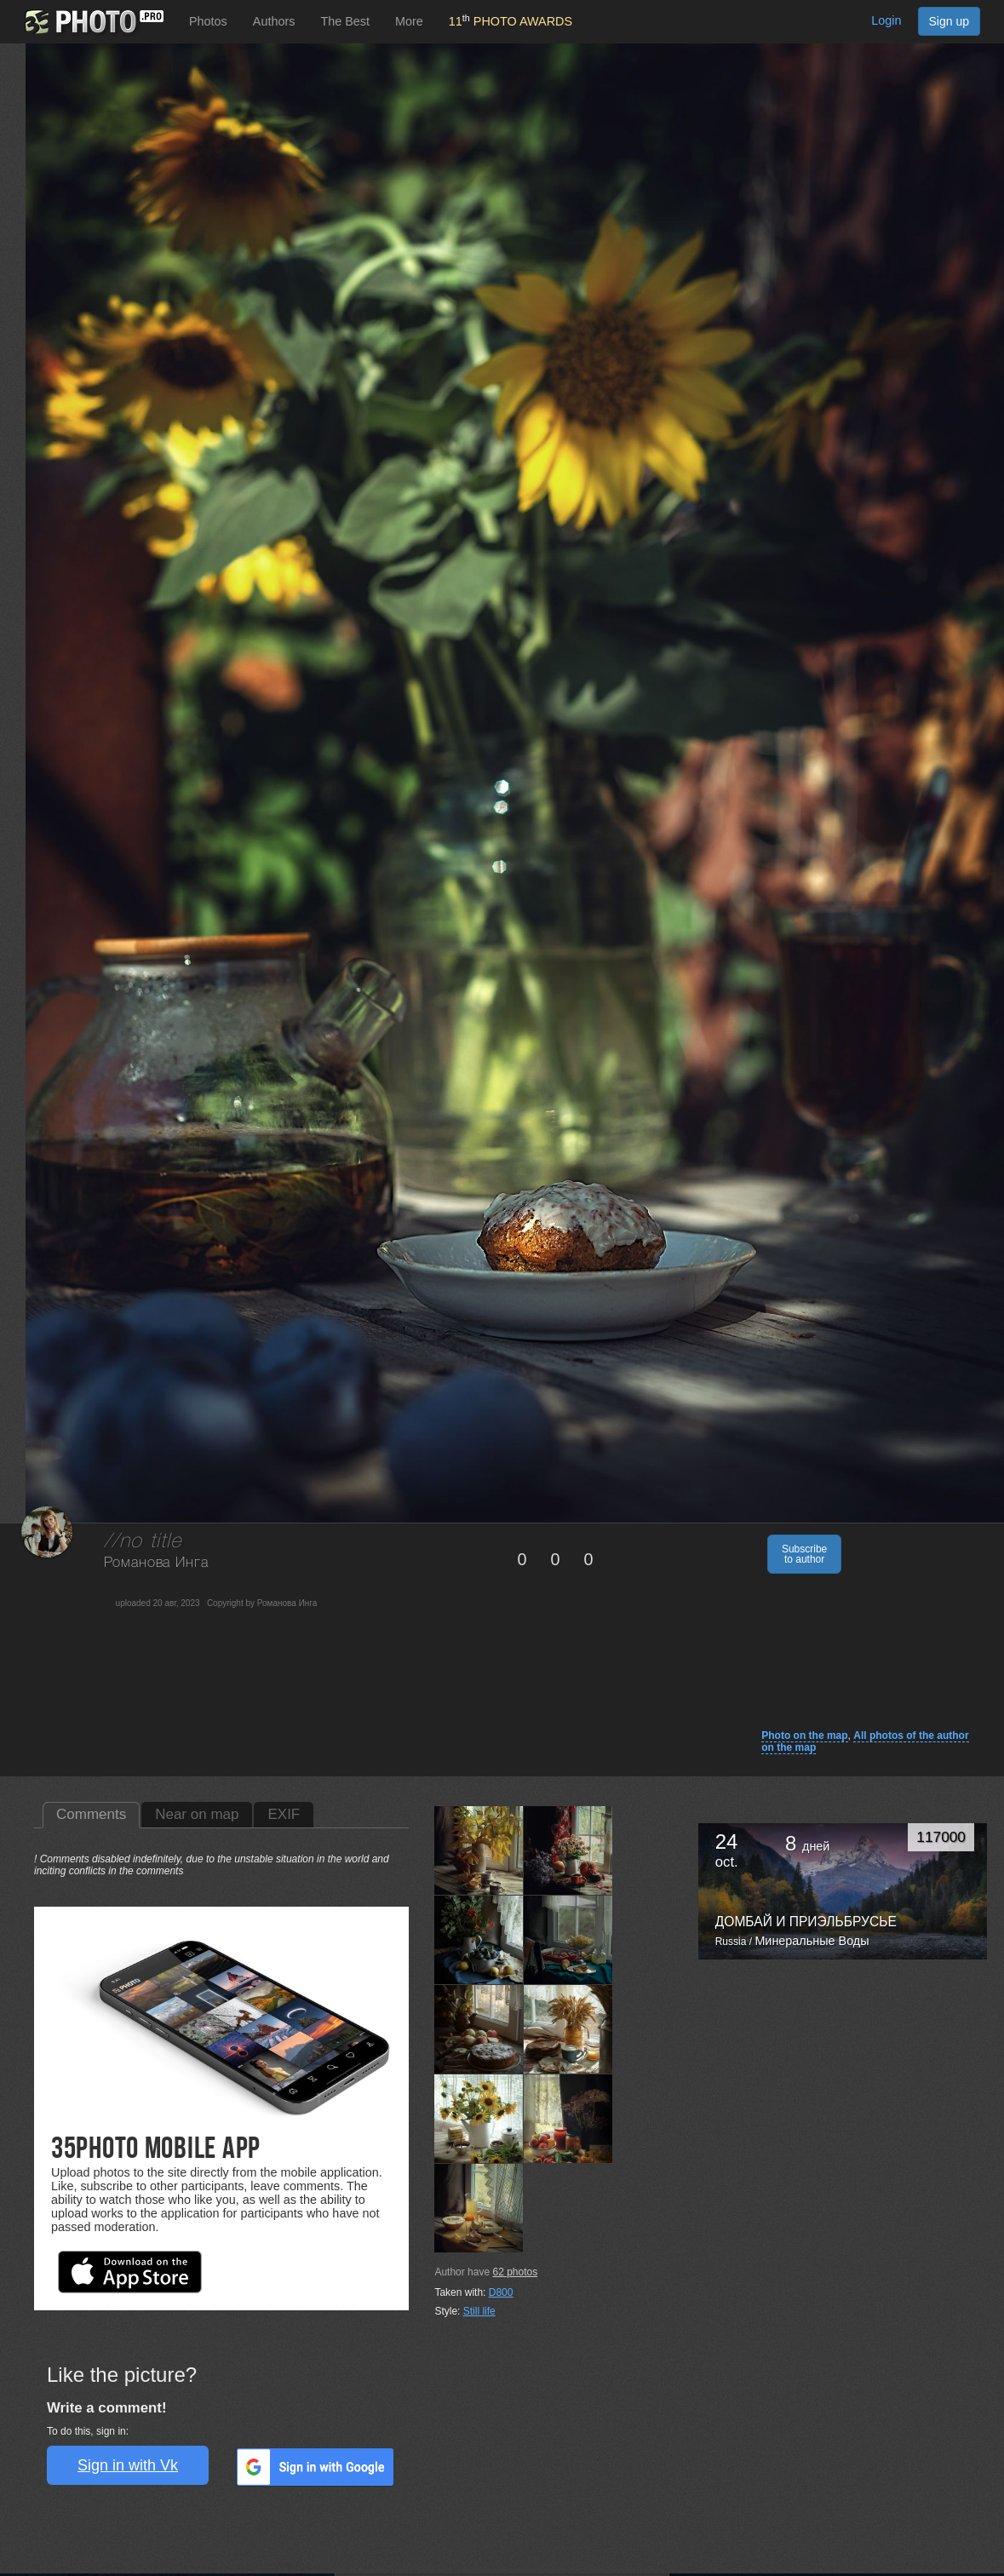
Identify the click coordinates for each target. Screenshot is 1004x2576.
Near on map (196, 1814)
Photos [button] (208, 21)
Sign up (949, 21)
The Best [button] (345, 21)
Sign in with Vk (127, 2465)
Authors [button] (274, 21)
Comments (91, 1814)
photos (514, 2272)
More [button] (409, 21)
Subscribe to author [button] (804, 1554)
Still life (479, 2311)
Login (886, 20)
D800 (501, 2292)
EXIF (283, 1814)
